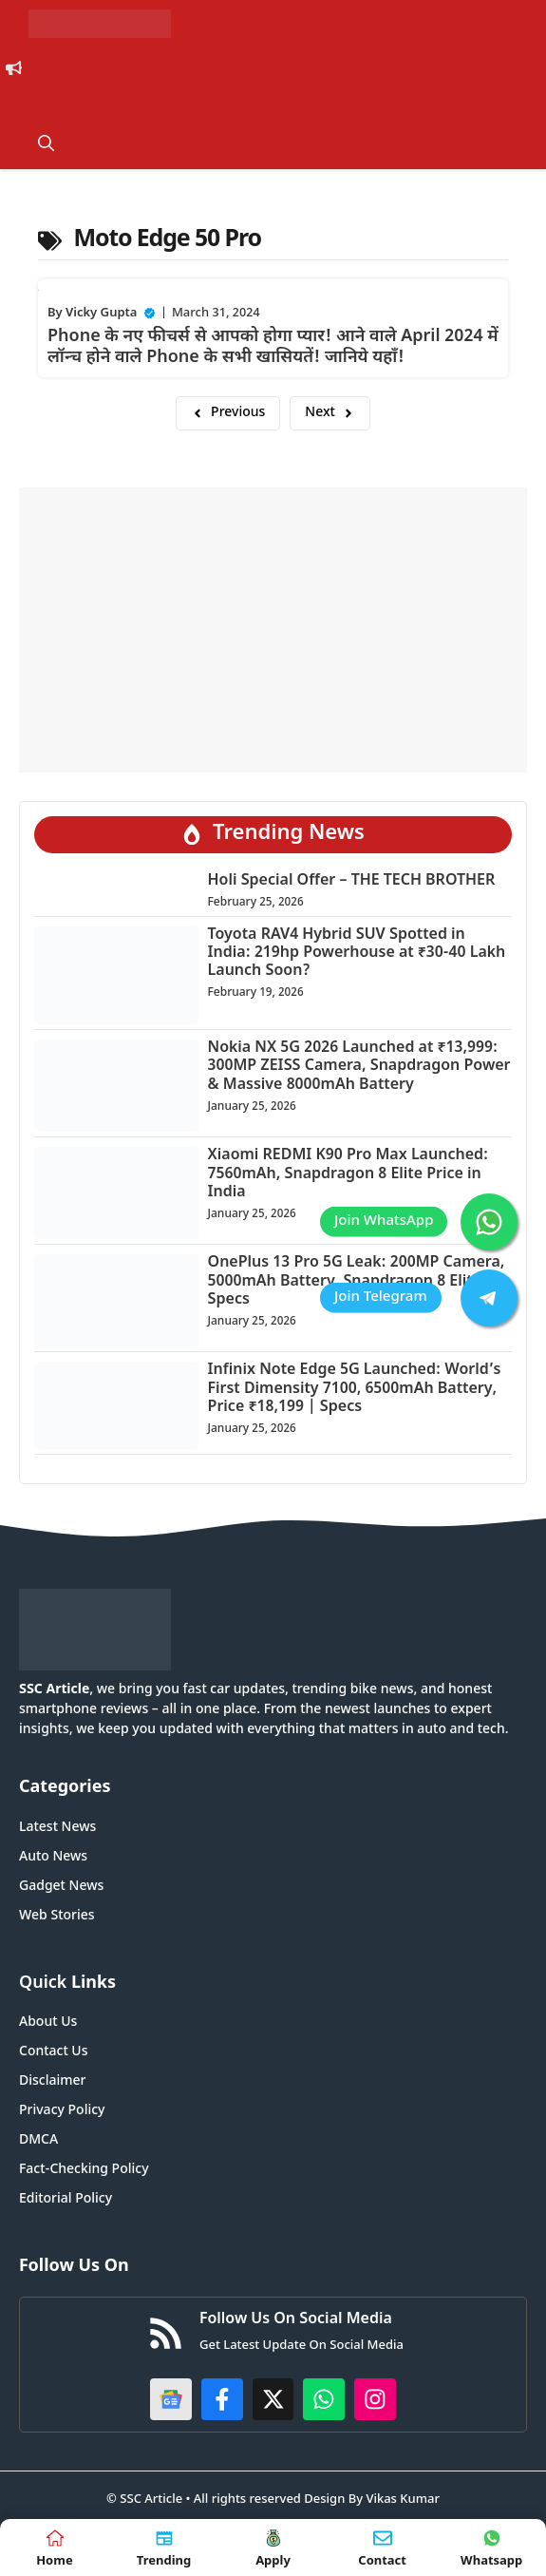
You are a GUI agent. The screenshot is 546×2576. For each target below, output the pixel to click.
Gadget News (61, 1887)
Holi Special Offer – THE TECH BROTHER (352, 881)
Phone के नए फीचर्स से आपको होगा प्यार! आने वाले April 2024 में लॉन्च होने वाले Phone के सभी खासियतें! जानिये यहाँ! (273, 347)
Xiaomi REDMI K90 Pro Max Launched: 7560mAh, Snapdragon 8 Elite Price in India (348, 1174)
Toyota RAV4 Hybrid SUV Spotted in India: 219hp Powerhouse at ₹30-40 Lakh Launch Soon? (357, 953)
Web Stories (57, 1916)
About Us (48, 2022)
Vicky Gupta (101, 313)
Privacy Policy (61, 2111)
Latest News (57, 1828)
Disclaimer (52, 2081)
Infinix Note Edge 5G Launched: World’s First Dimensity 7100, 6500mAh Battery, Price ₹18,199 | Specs (354, 1389)
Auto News (53, 1857)
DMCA (38, 2140)
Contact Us (53, 2052)
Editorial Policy (65, 2199)
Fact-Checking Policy (84, 2170)
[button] (46, 145)
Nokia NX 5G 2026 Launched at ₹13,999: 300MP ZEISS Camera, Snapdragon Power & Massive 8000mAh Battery (359, 1067)
